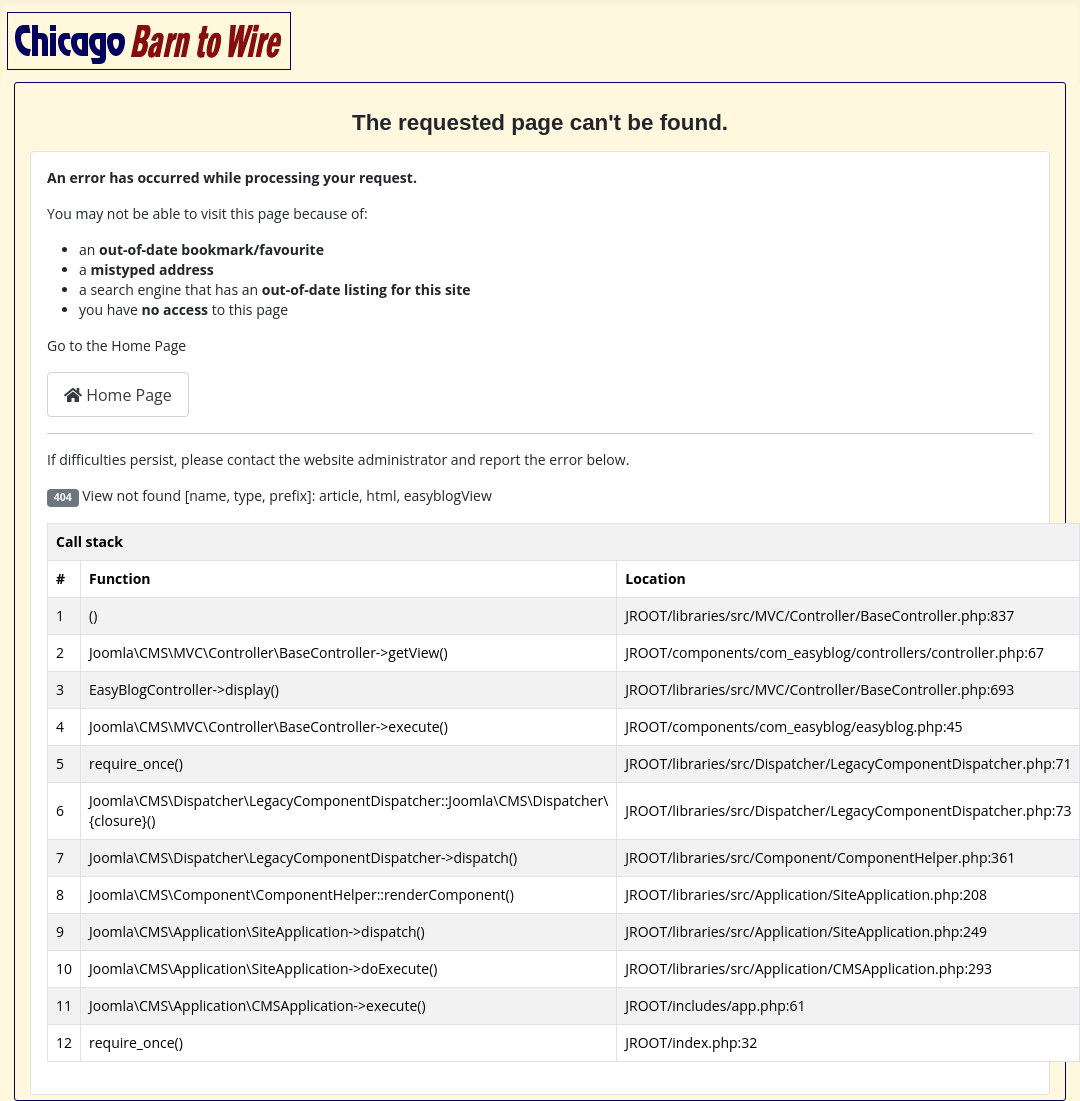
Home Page (118, 395)
